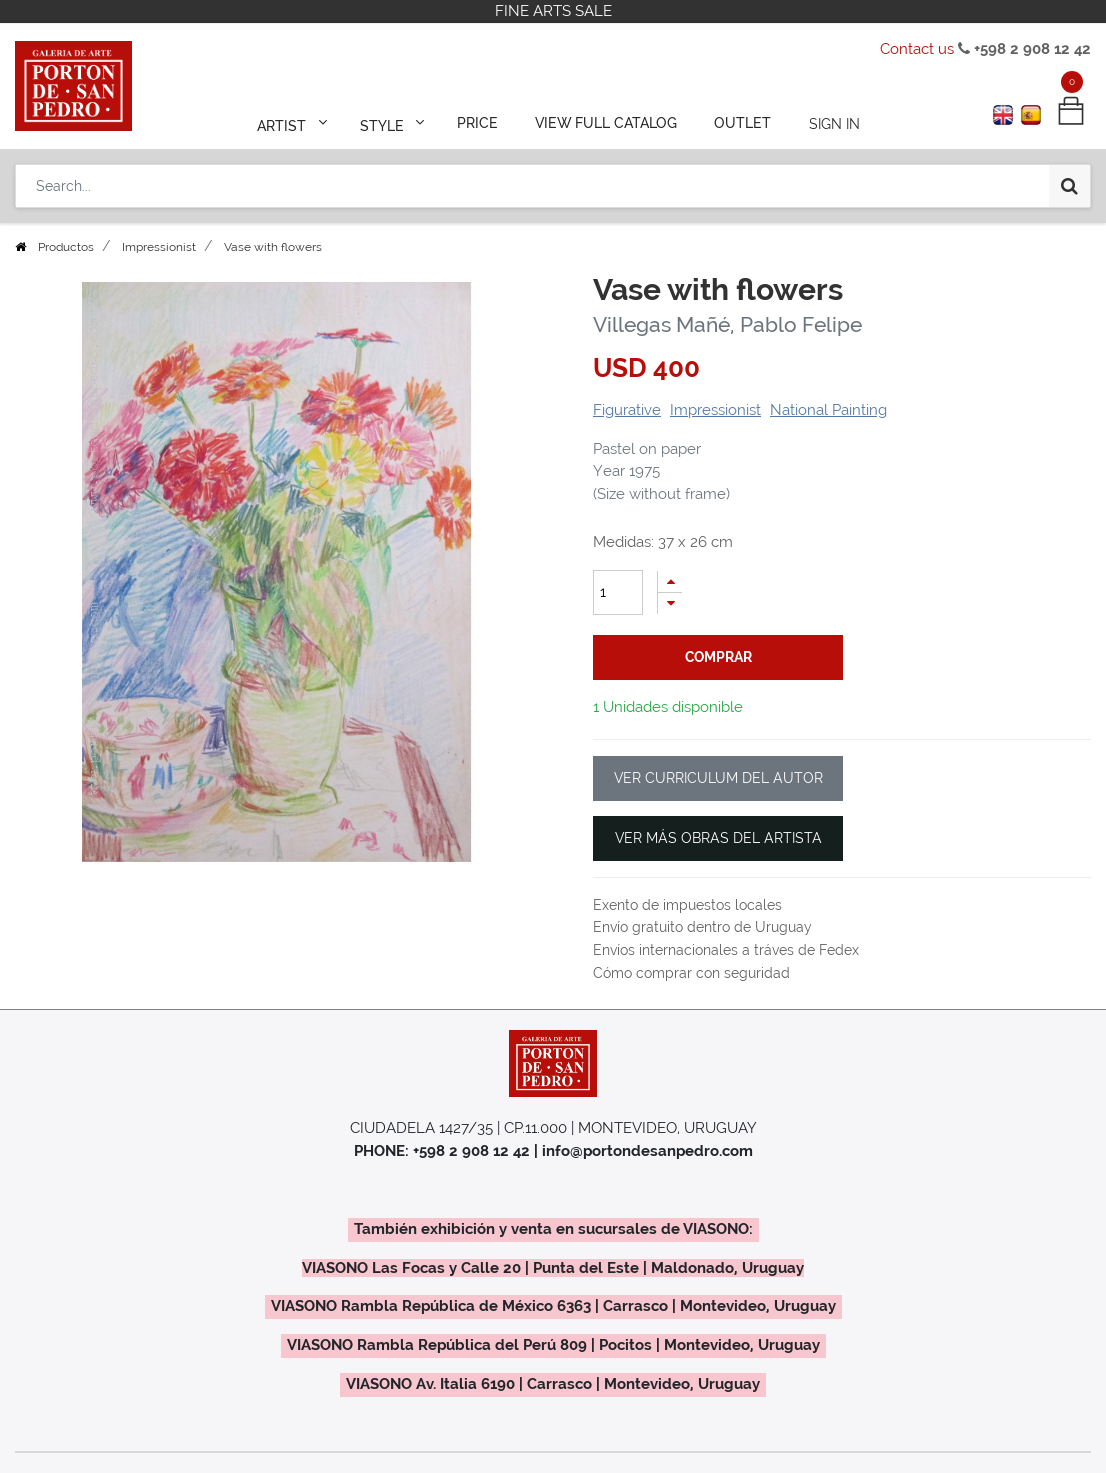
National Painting (828, 410)
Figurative (627, 410)
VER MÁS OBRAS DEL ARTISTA (718, 838)
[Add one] (670, 581)
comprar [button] (718, 657)
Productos (66, 247)
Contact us (917, 49)
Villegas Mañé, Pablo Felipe (727, 324)
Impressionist (159, 247)
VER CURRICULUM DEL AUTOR (718, 778)
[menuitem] (479, 122)
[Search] (1069, 182)
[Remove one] (670, 603)
